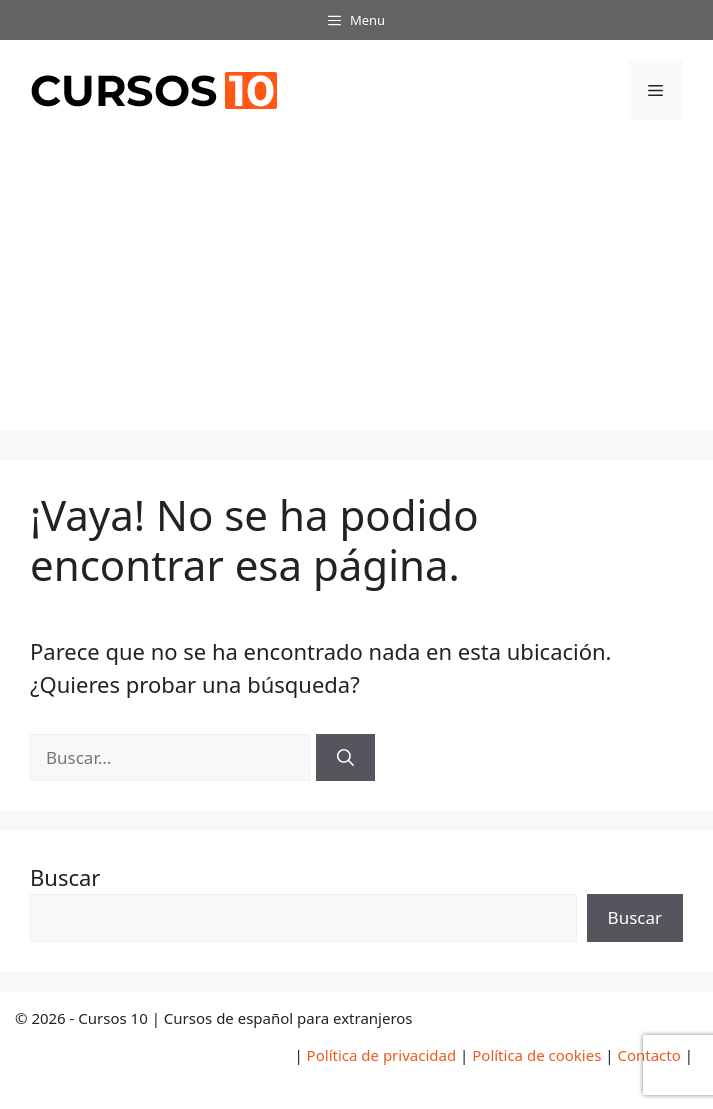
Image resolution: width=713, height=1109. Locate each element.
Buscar (65, 877)
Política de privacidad (382, 1055)
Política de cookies (536, 1055)
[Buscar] (345, 758)
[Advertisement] (356, 290)
